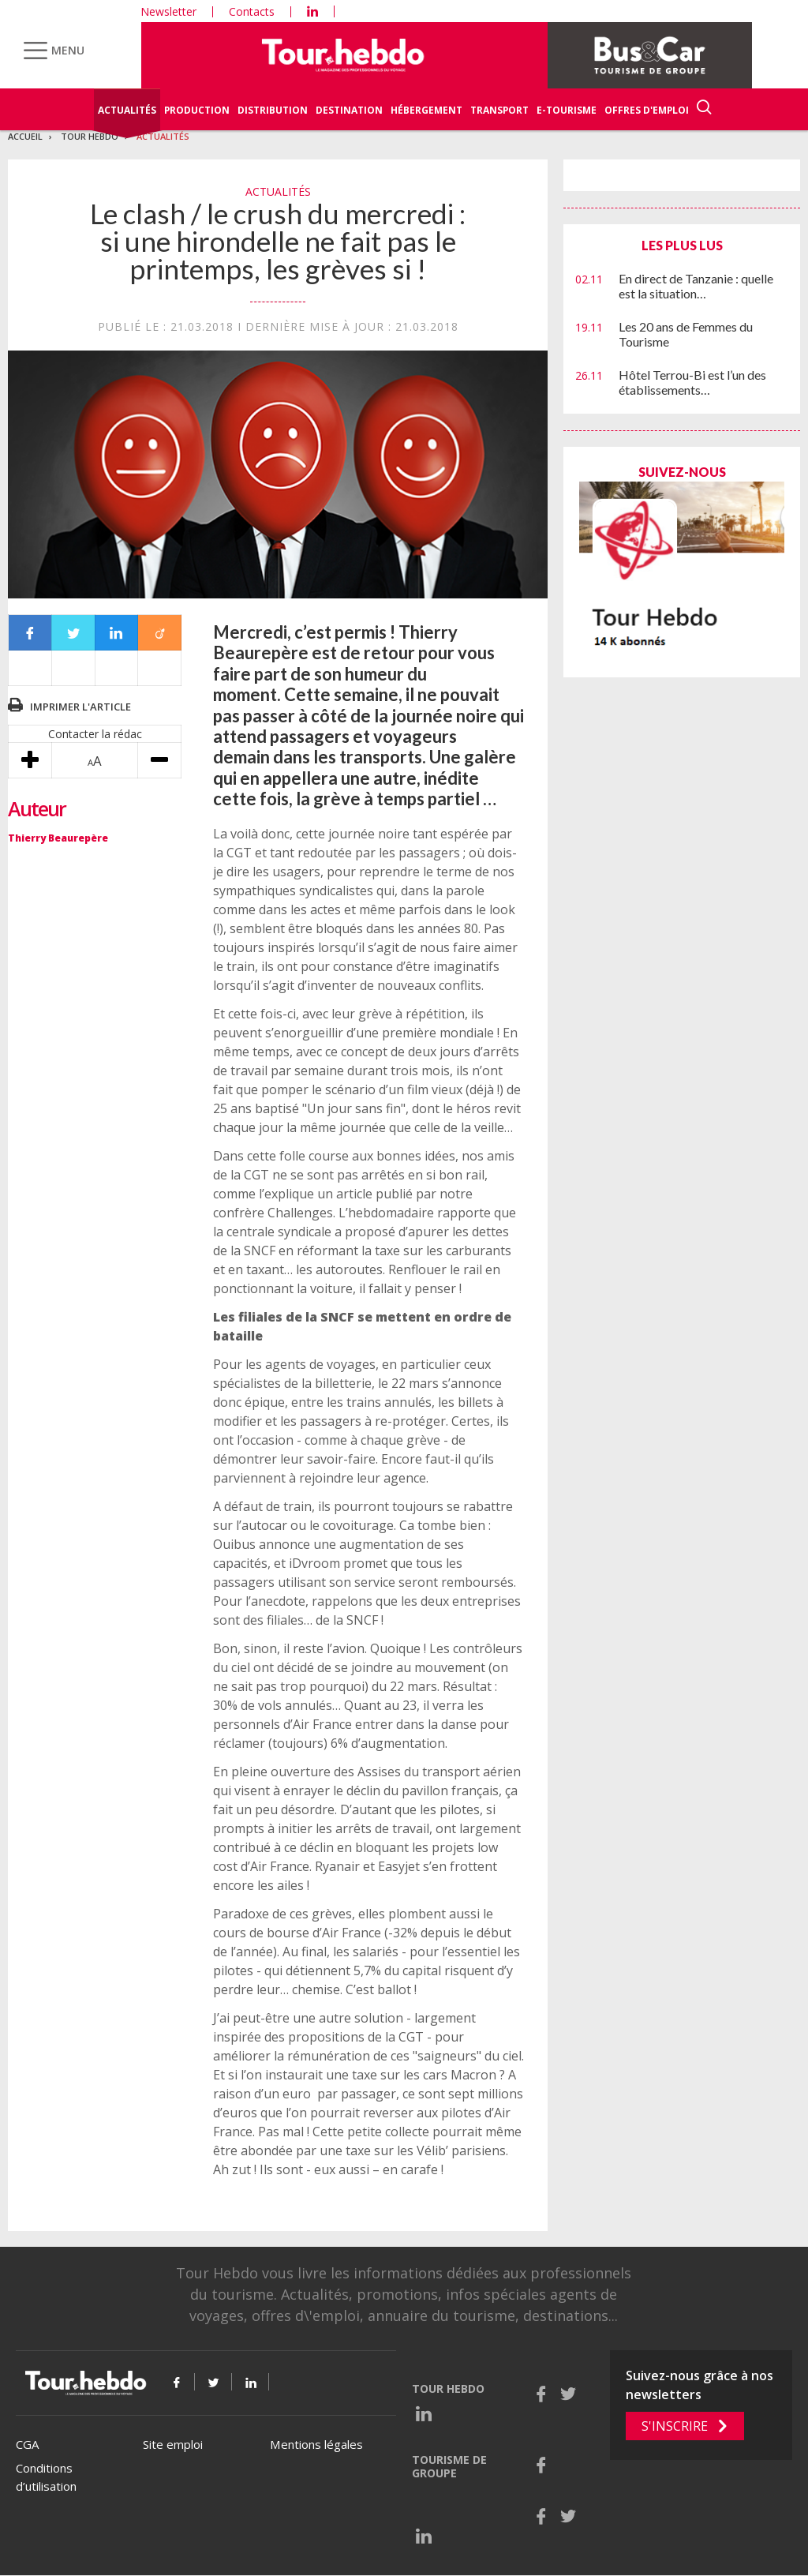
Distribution (273, 110)
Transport (499, 110)
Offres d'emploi (646, 110)
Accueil (25, 136)
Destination (349, 110)
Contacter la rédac (95, 733)
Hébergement (426, 110)
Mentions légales (316, 2444)
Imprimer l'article (80, 706)
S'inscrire (675, 2426)
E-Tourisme (567, 110)
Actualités (127, 110)
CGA (27, 2444)
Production (197, 110)
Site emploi (173, 2444)
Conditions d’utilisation (46, 2477)
